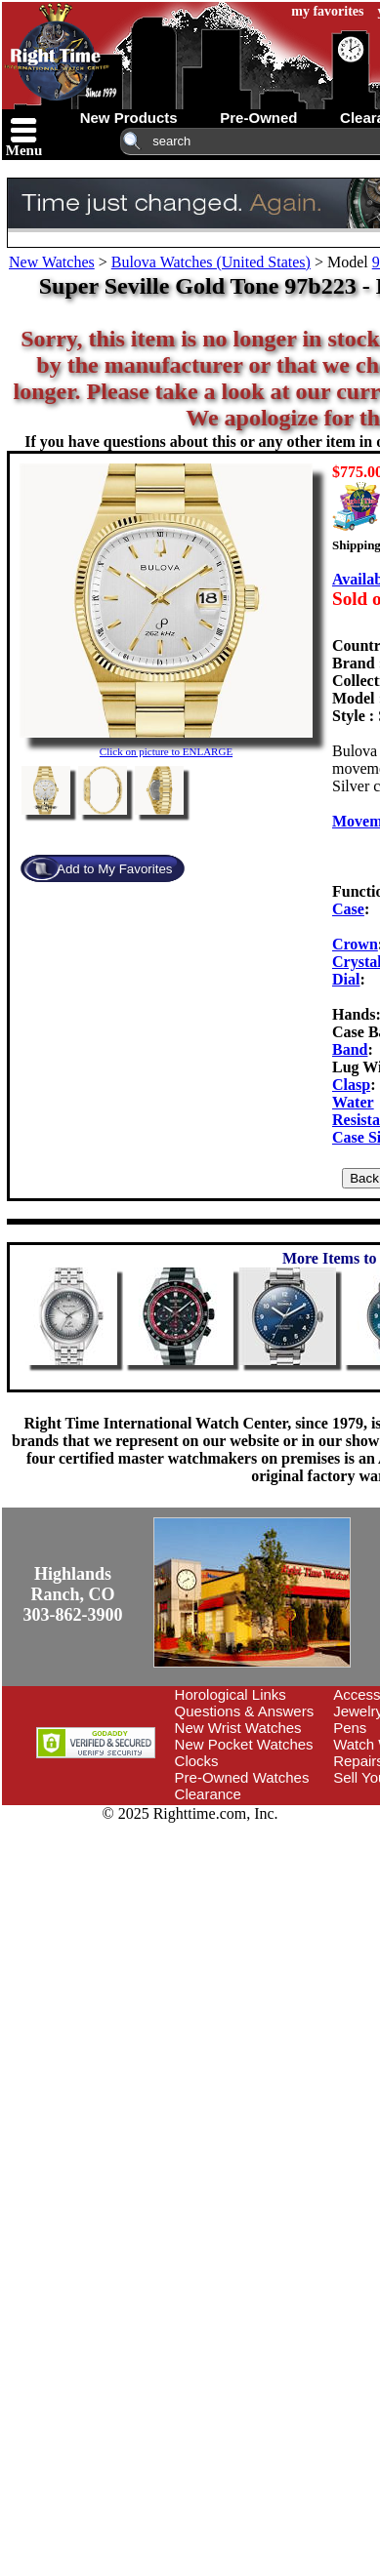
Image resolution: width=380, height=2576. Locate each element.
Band (349, 1049)
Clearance (208, 1794)
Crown (355, 944)
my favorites (327, 11)
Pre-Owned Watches (242, 1777)
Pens (349, 1727)
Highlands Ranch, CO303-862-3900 (73, 1594)
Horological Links (230, 1694)
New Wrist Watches (238, 1727)
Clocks (197, 1760)
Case (348, 909)
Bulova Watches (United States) (211, 262)
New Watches (52, 262)
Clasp (351, 1084)
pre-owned (258, 117)
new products (129, 117)
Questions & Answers (245, 1711)
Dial (345, 979)
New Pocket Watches (244, 1744)
